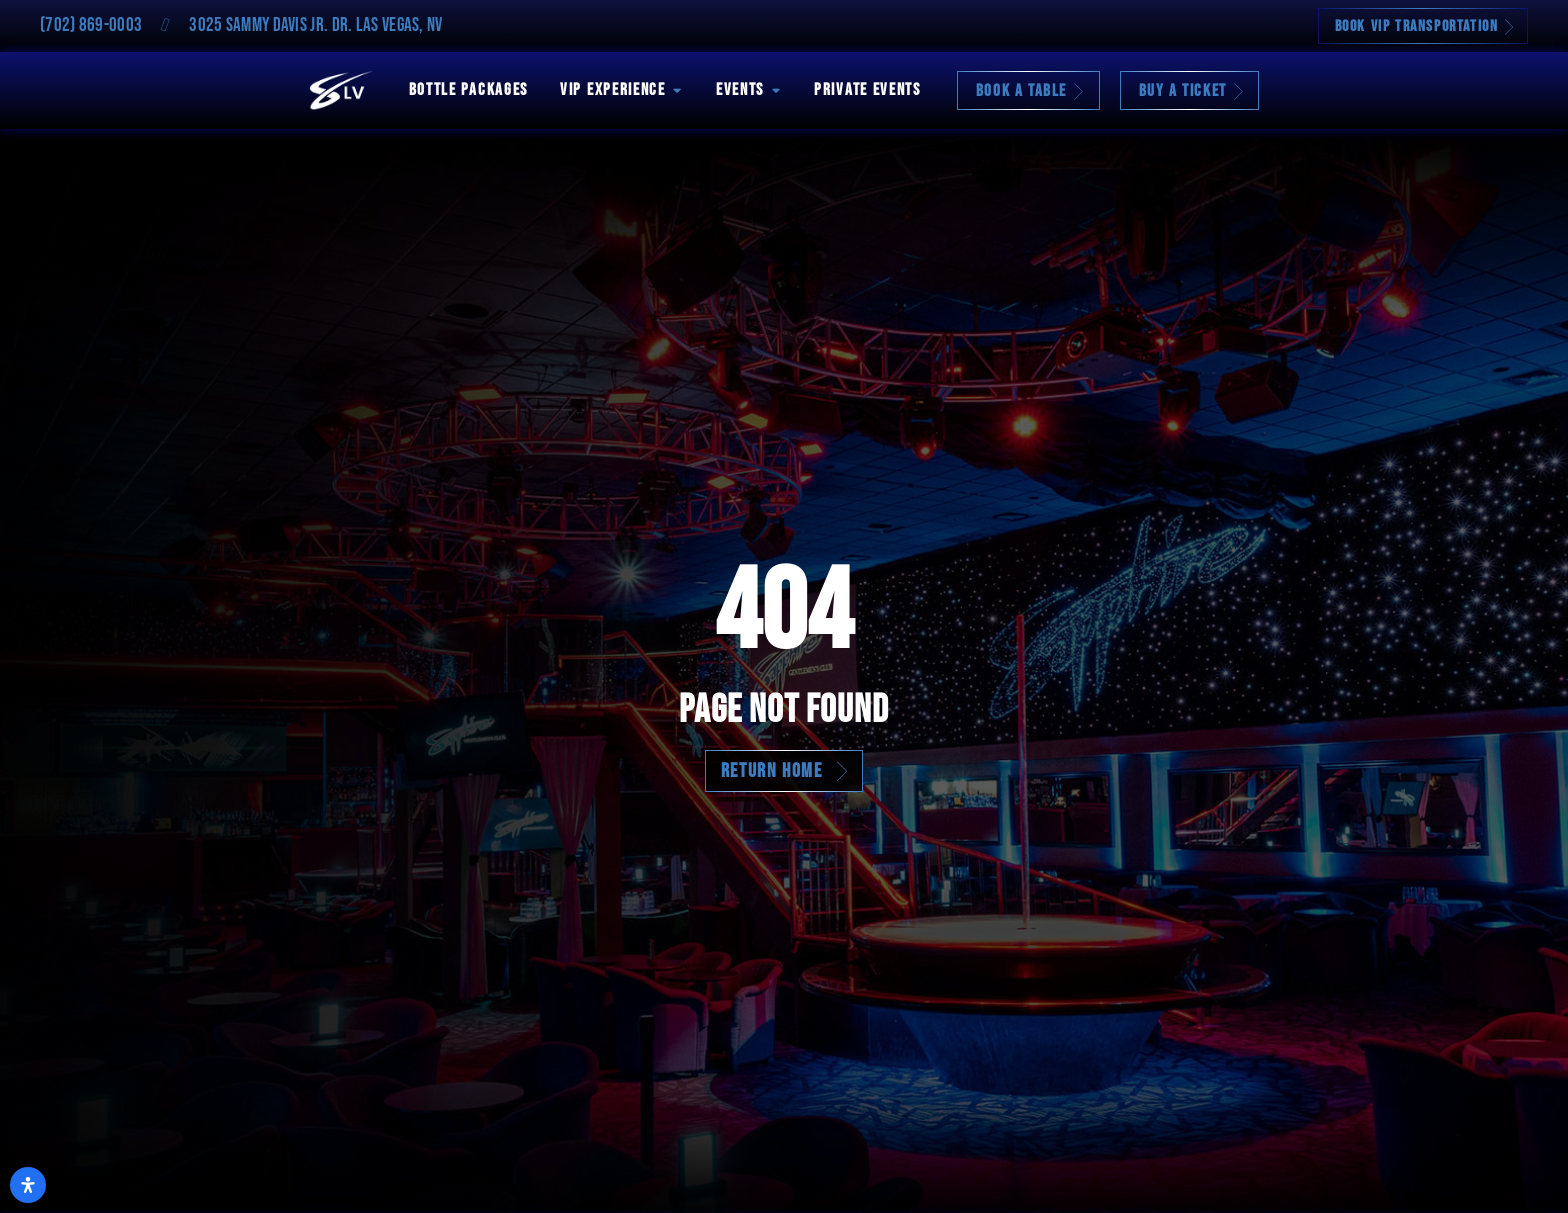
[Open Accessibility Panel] (28, 1185)
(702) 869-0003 (91, 25)
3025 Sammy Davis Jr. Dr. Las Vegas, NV (315, 25)
